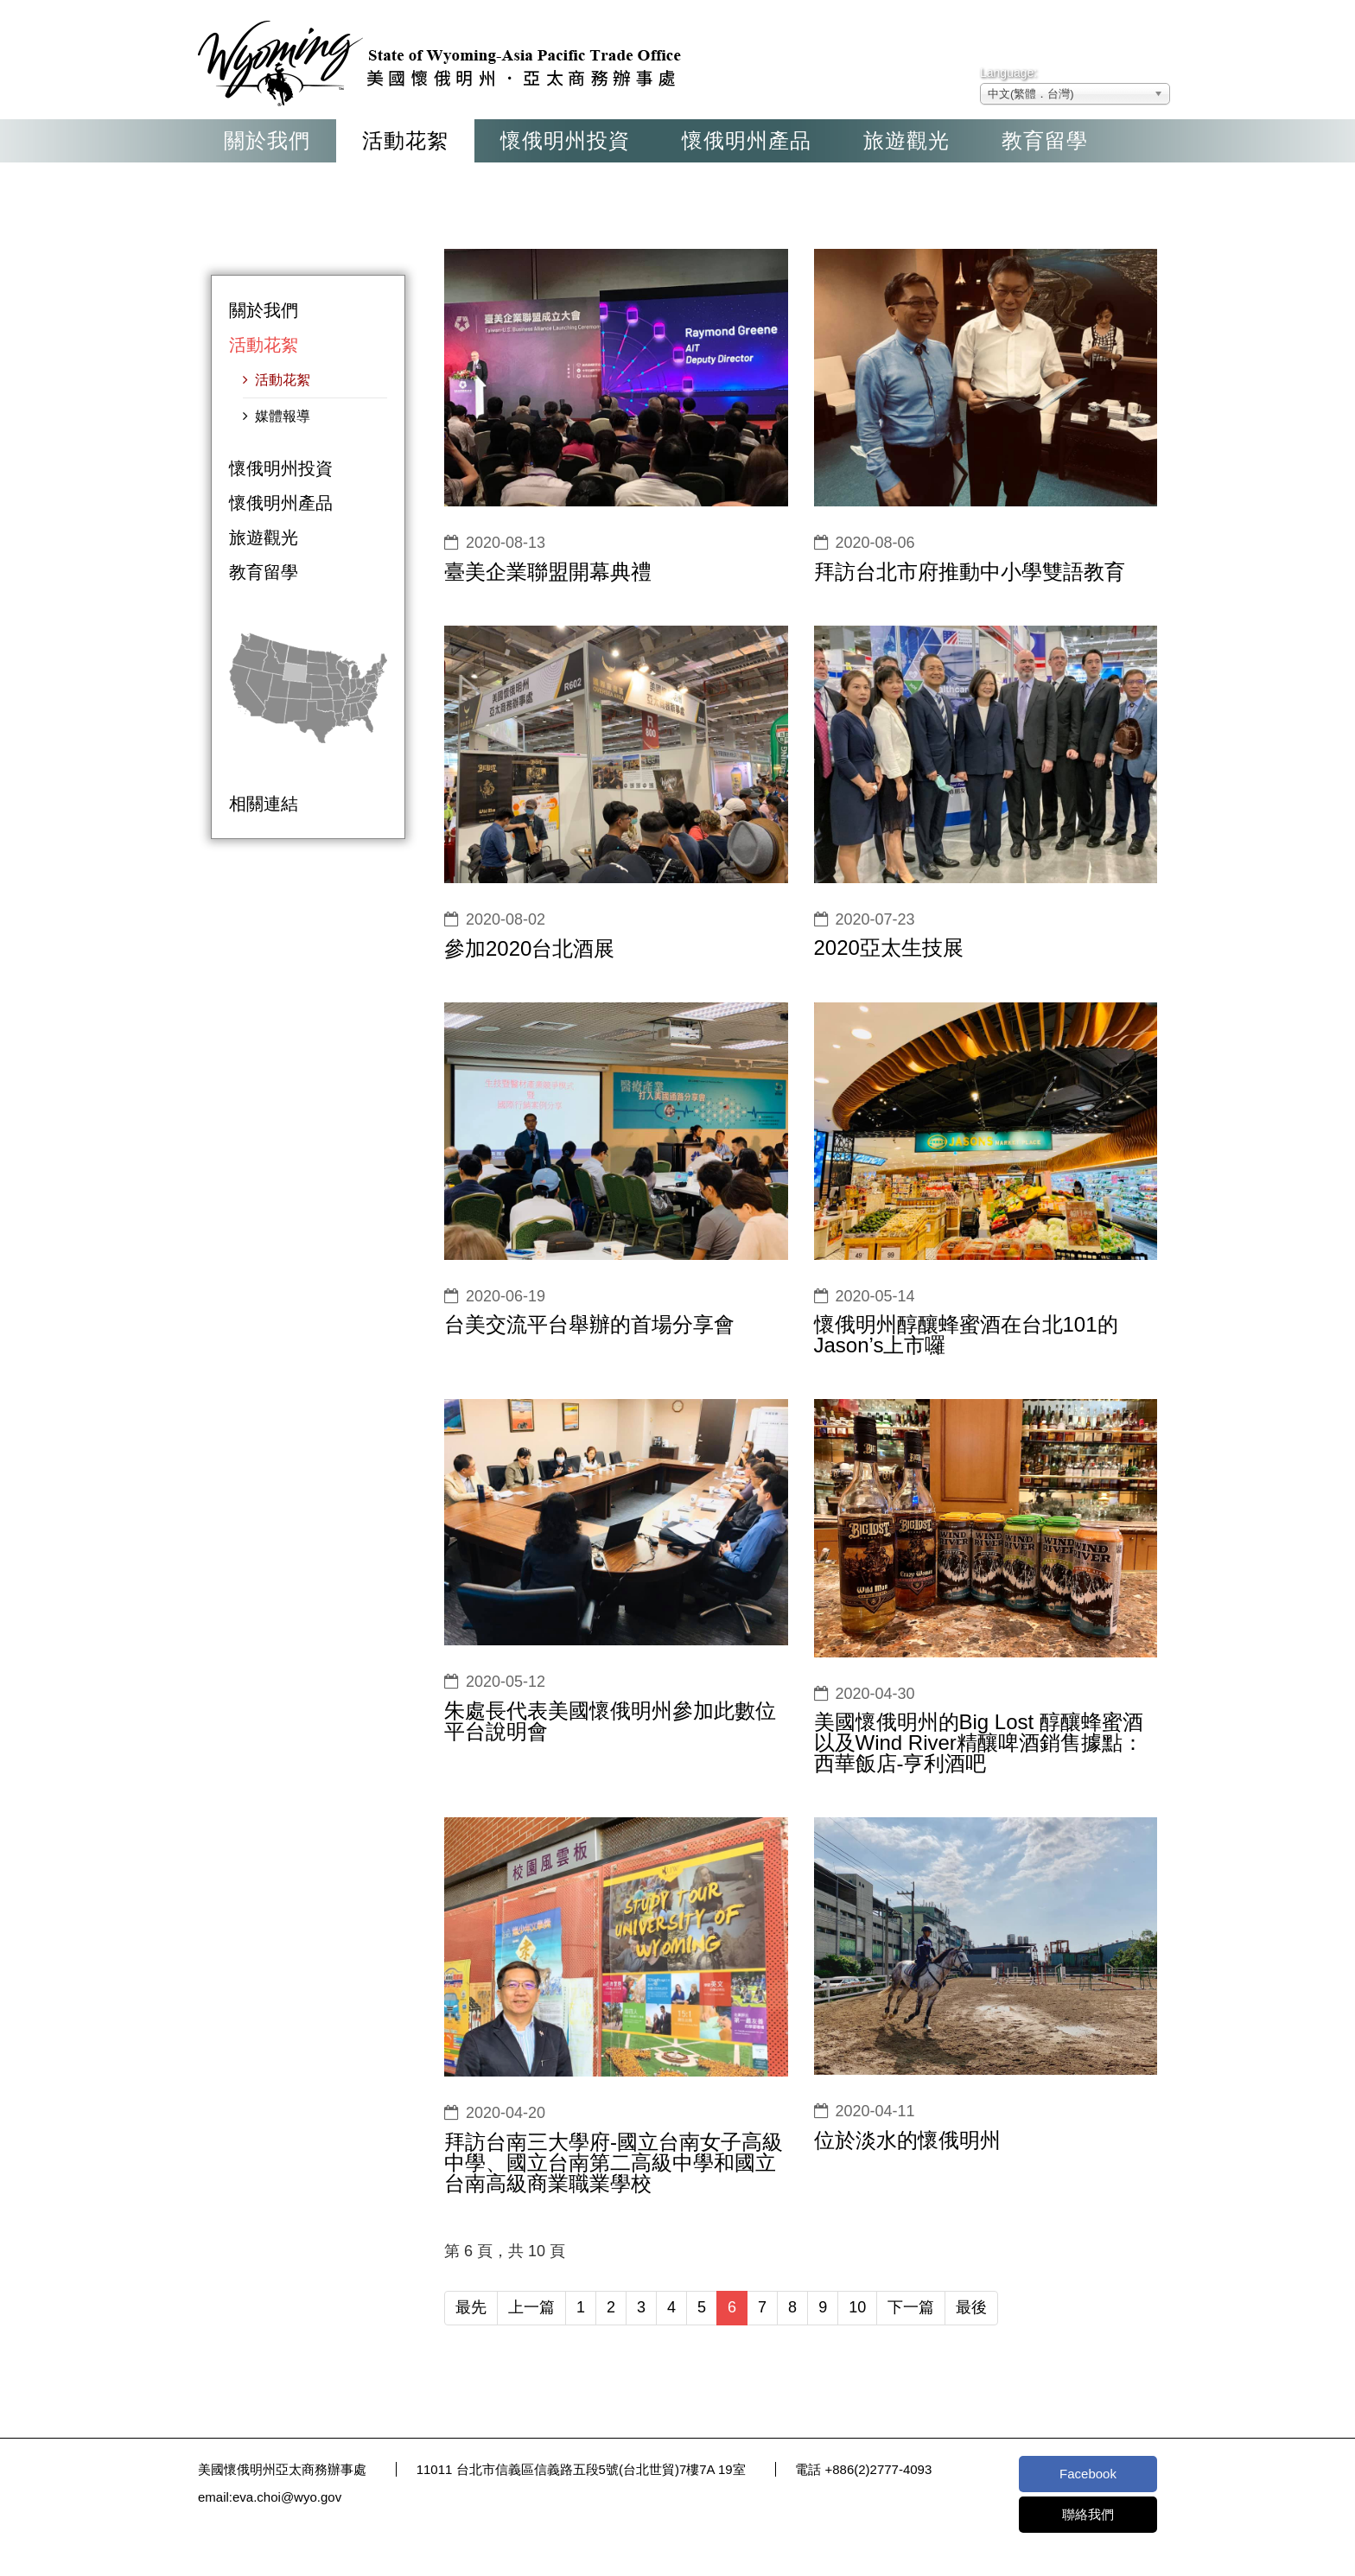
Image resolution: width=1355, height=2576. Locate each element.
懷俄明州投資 (565, 140)
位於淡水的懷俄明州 (907, 2140)
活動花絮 (405, 140)
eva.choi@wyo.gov (286, 2497)
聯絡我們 (1088, 2514)
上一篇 (531, 2307)
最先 (471, 2307)
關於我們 (267, 140)
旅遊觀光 (906, 140)
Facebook (1087, 2473)
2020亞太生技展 (889, 947)
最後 (971, 2307)
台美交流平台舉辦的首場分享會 (589, 1324)
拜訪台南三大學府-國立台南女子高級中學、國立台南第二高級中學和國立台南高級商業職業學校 (613, 2162)
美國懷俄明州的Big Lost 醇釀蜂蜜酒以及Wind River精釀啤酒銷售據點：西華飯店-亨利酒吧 (978, 1742)
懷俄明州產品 (746, 140)
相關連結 (263, 803)
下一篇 (910, 2307)
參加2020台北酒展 (529, 948)
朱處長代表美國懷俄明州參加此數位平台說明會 (610, 1721)
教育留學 (1045, 140)
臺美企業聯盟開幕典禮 (548, 571)
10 (857, 2307)
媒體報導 (280, 416)
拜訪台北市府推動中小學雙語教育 (969, 571)
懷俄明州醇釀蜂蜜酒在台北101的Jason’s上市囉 (966, 1335)
